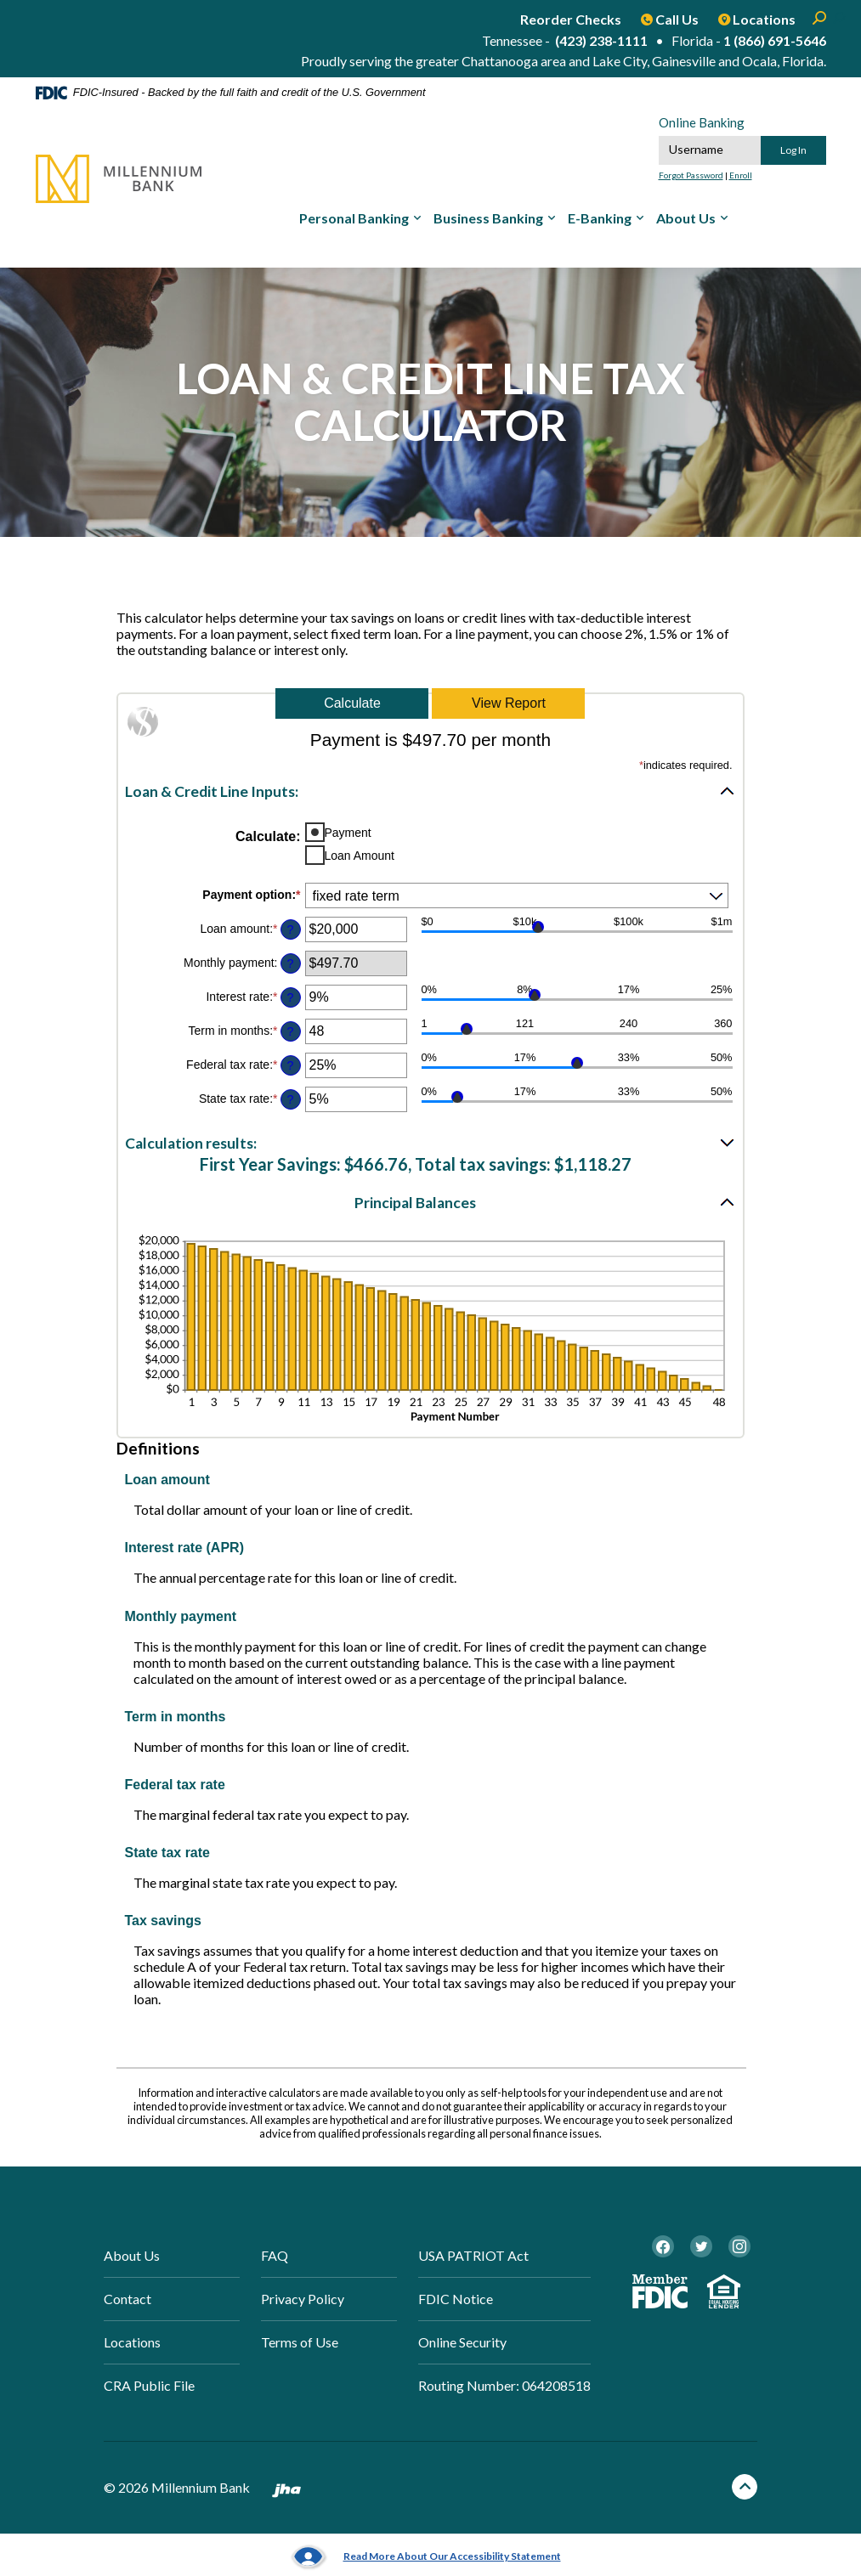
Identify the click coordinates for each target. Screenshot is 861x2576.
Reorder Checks (570, 19)
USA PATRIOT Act (473, 2255)
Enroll (740, 175)
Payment (348, 832)
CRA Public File (149, 2385)
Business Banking (488, 218)
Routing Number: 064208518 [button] (504, 2385)
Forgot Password (691, 175)
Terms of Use (299, 2342)
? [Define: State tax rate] (289, 1099)
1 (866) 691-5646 (774, 40)
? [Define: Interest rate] (289, 997)
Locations (132, 2342)
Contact (127, 2299)
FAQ (274, 2255)
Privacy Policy (302, 2299)
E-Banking (600, 218)
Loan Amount (360, 855)
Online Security (462, 2342)
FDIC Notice (455, 2299)
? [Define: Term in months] (289, 1031)
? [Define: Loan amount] (289, 929)
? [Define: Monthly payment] (289, 963)
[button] (431, 791)
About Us (686, 218)
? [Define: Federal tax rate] (289, 1065)
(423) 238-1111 (601, 40)
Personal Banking (354, 218)
